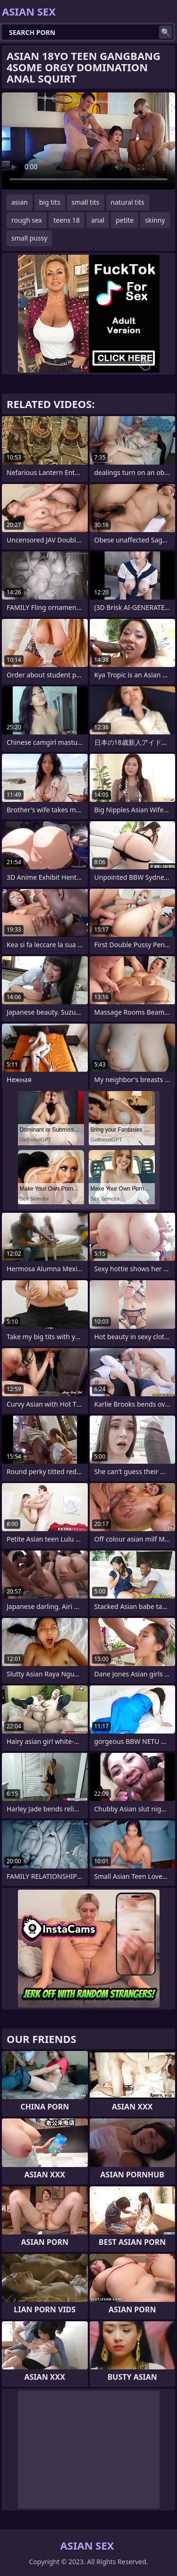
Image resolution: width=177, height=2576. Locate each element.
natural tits (127, 202)
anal (97, 220)
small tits (86, 202)
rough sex (26, 220)
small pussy (29, 237)
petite (125, 220)
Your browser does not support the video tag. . (88, 141)
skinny (155, 220)
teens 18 (66, 220)
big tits (49, 202)
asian (19, 202)
